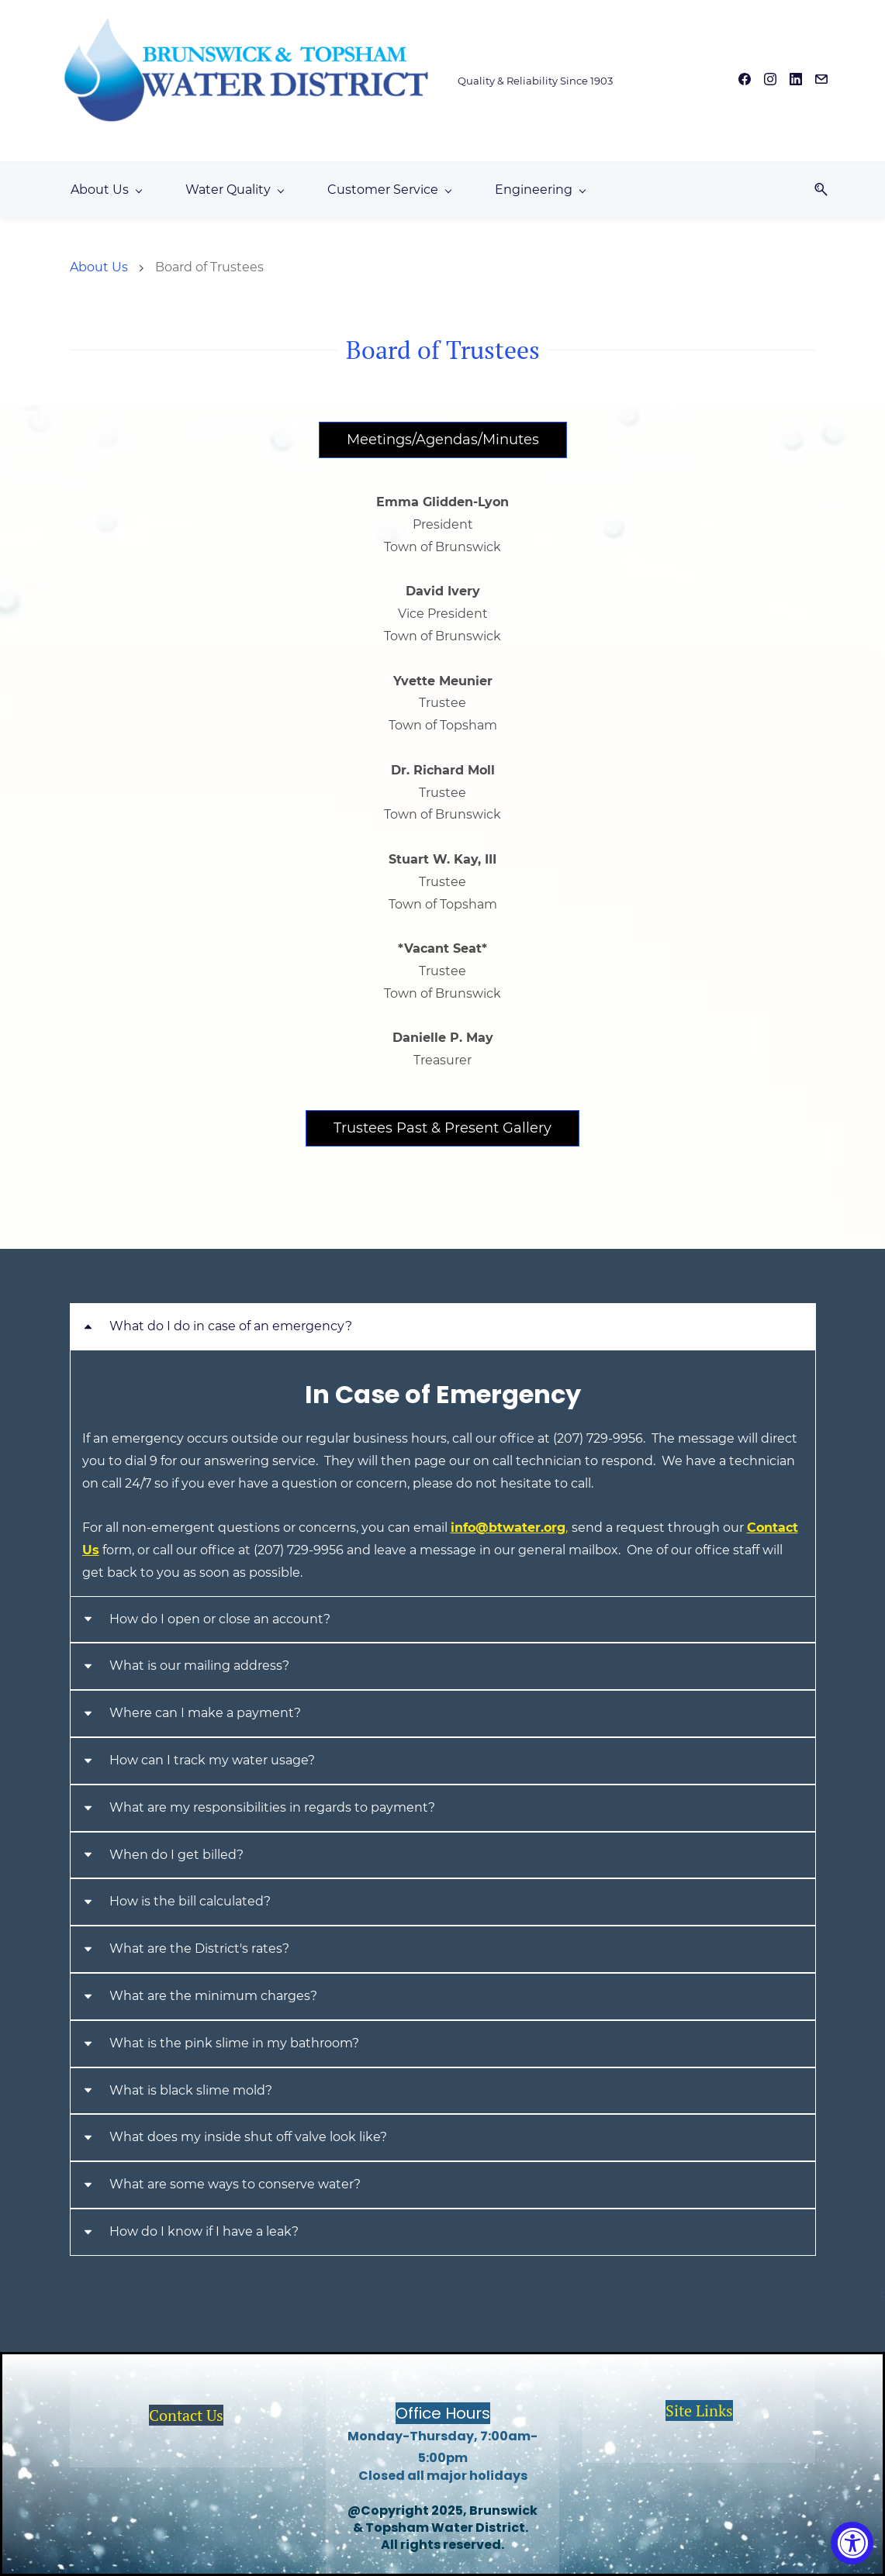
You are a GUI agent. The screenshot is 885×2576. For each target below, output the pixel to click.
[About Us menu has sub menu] (106, 190)
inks (718, 2410)
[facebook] (744, 81)
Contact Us (186, 2415)
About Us (99, 267)
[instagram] (770, 81)
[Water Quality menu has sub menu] (234, 190)
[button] (815, 189)
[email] (821, 81)
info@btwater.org (509, 1527)
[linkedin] (796, 81)
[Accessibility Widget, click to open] (852, 2543)
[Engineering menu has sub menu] (539, 190)
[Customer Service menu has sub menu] (389, 190)
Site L (684, 2410)
